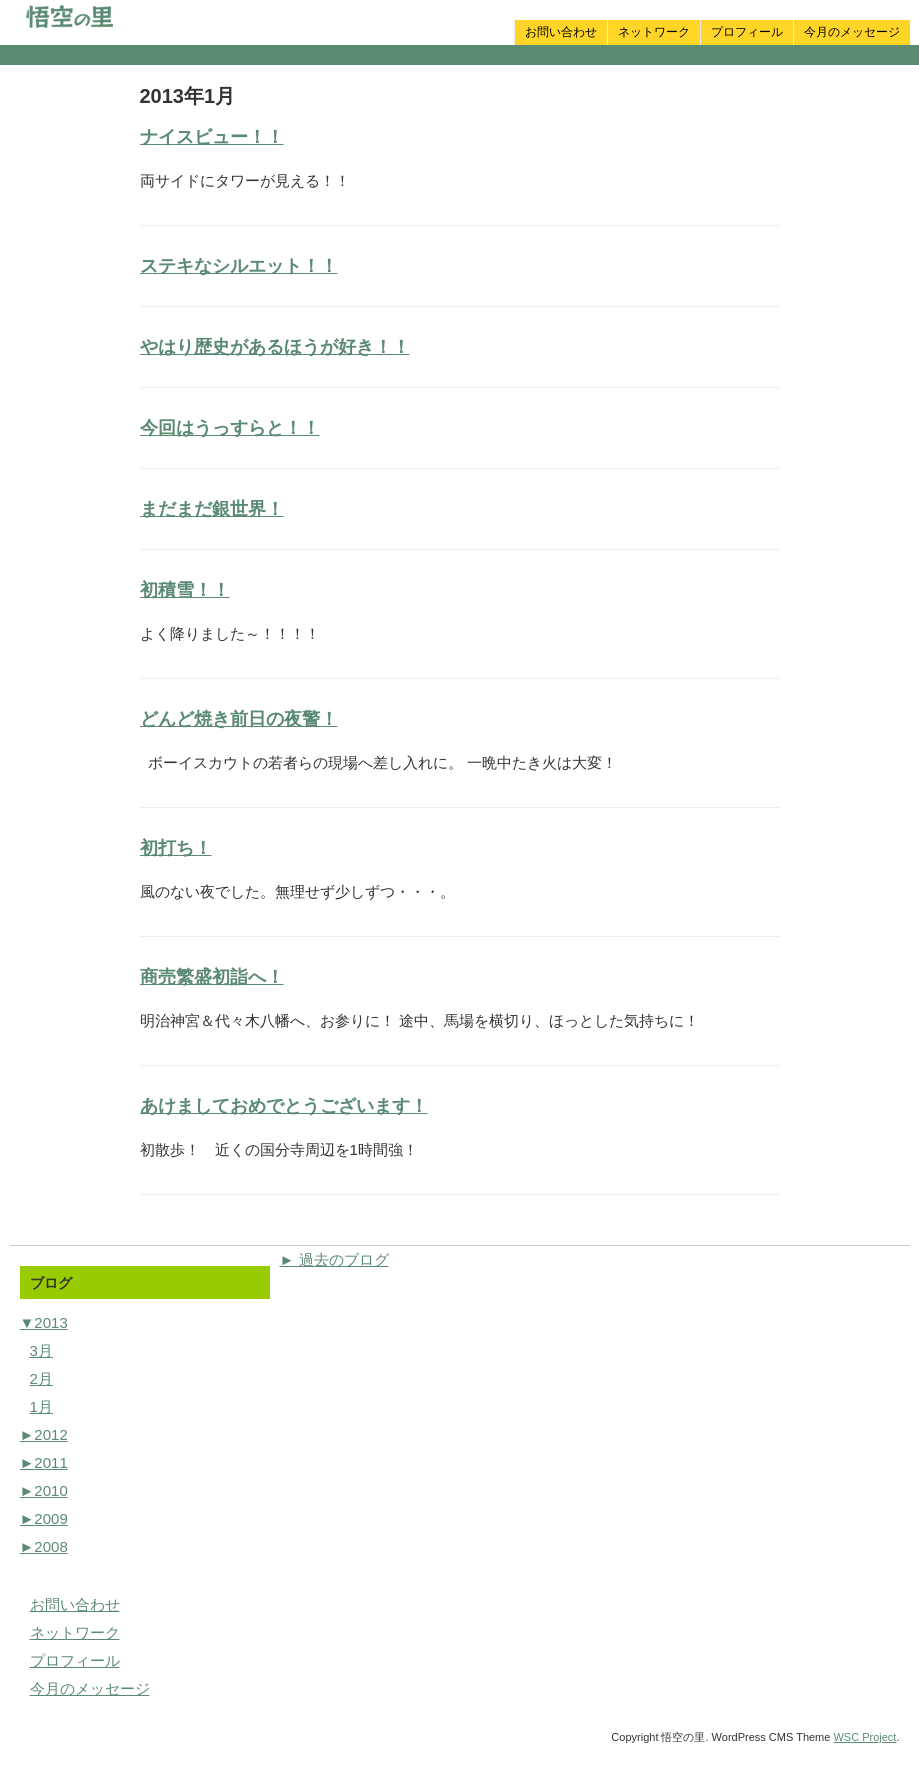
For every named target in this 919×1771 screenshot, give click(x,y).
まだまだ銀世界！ (212, 509)
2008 (44, 1546)
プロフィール (747, 32)
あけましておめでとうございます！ (284, 1106)
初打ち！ (176, 848)
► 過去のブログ (334, 1259)
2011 (44, 1462)
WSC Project (864, 1737)
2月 (41, 1378)
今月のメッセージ (852, 32)
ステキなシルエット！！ (239, 266)
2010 (44, 1490)
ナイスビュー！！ (212, 137)
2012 (44, 1434)
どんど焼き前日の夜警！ (239, 719)
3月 (41, 1350)
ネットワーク (654, 32)
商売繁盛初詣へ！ (212, 977)
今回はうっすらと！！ (230, 428)
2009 (44, 1518)
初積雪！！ (185, 590)
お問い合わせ (561, 32)
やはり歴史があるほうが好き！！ (275, 347)
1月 (41, 1406)
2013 (44, 1322)
